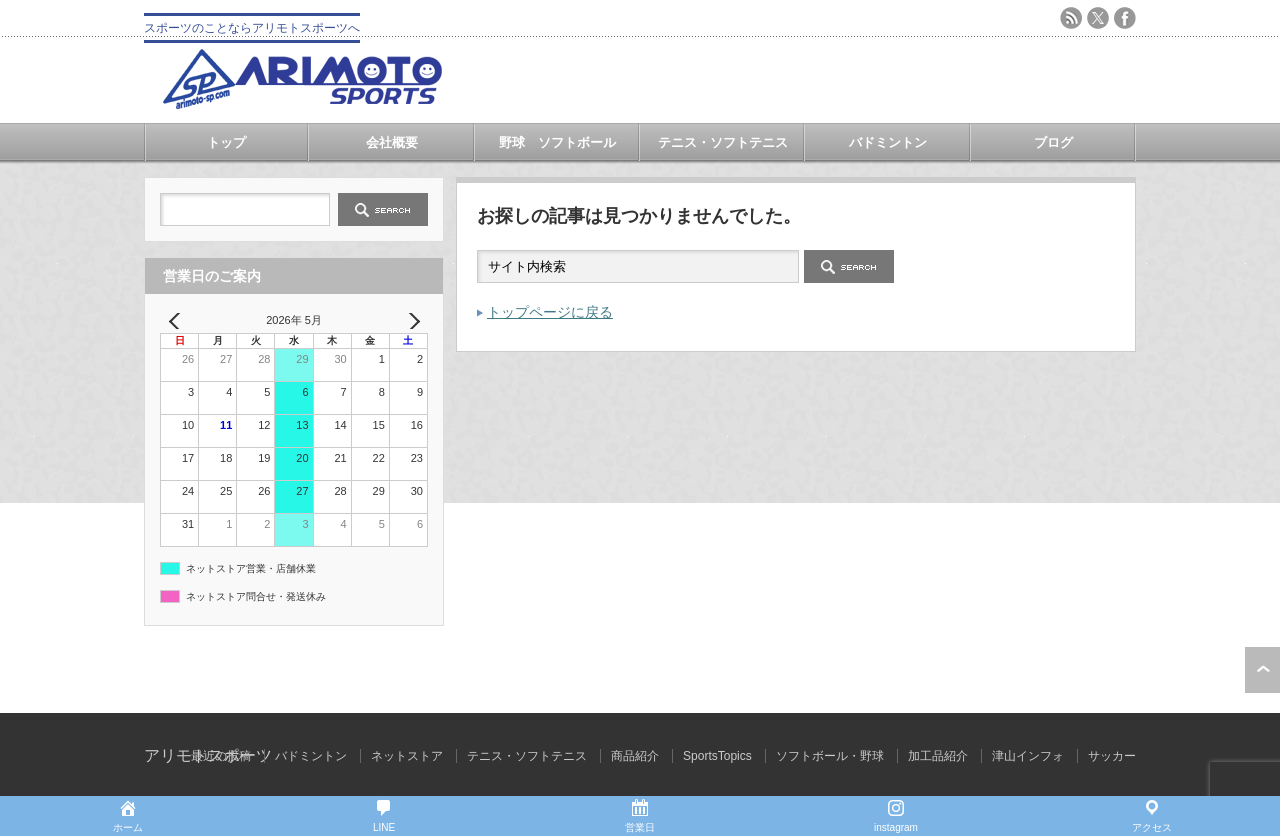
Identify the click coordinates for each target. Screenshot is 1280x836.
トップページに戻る (550, 312)
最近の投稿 (221, 756)
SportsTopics (717, 756)
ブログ (1053, 142)
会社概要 (392, 142)
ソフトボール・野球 (830, 756)
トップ (226, 142)
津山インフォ (1028, 756)
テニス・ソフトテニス (723, 142)
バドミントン (888, 142)
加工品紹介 (938, 756)
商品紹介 (635, 756)
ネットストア (407, 756)
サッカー (1112, 756)
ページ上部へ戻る (1262, 670)
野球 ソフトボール (557, 142)
